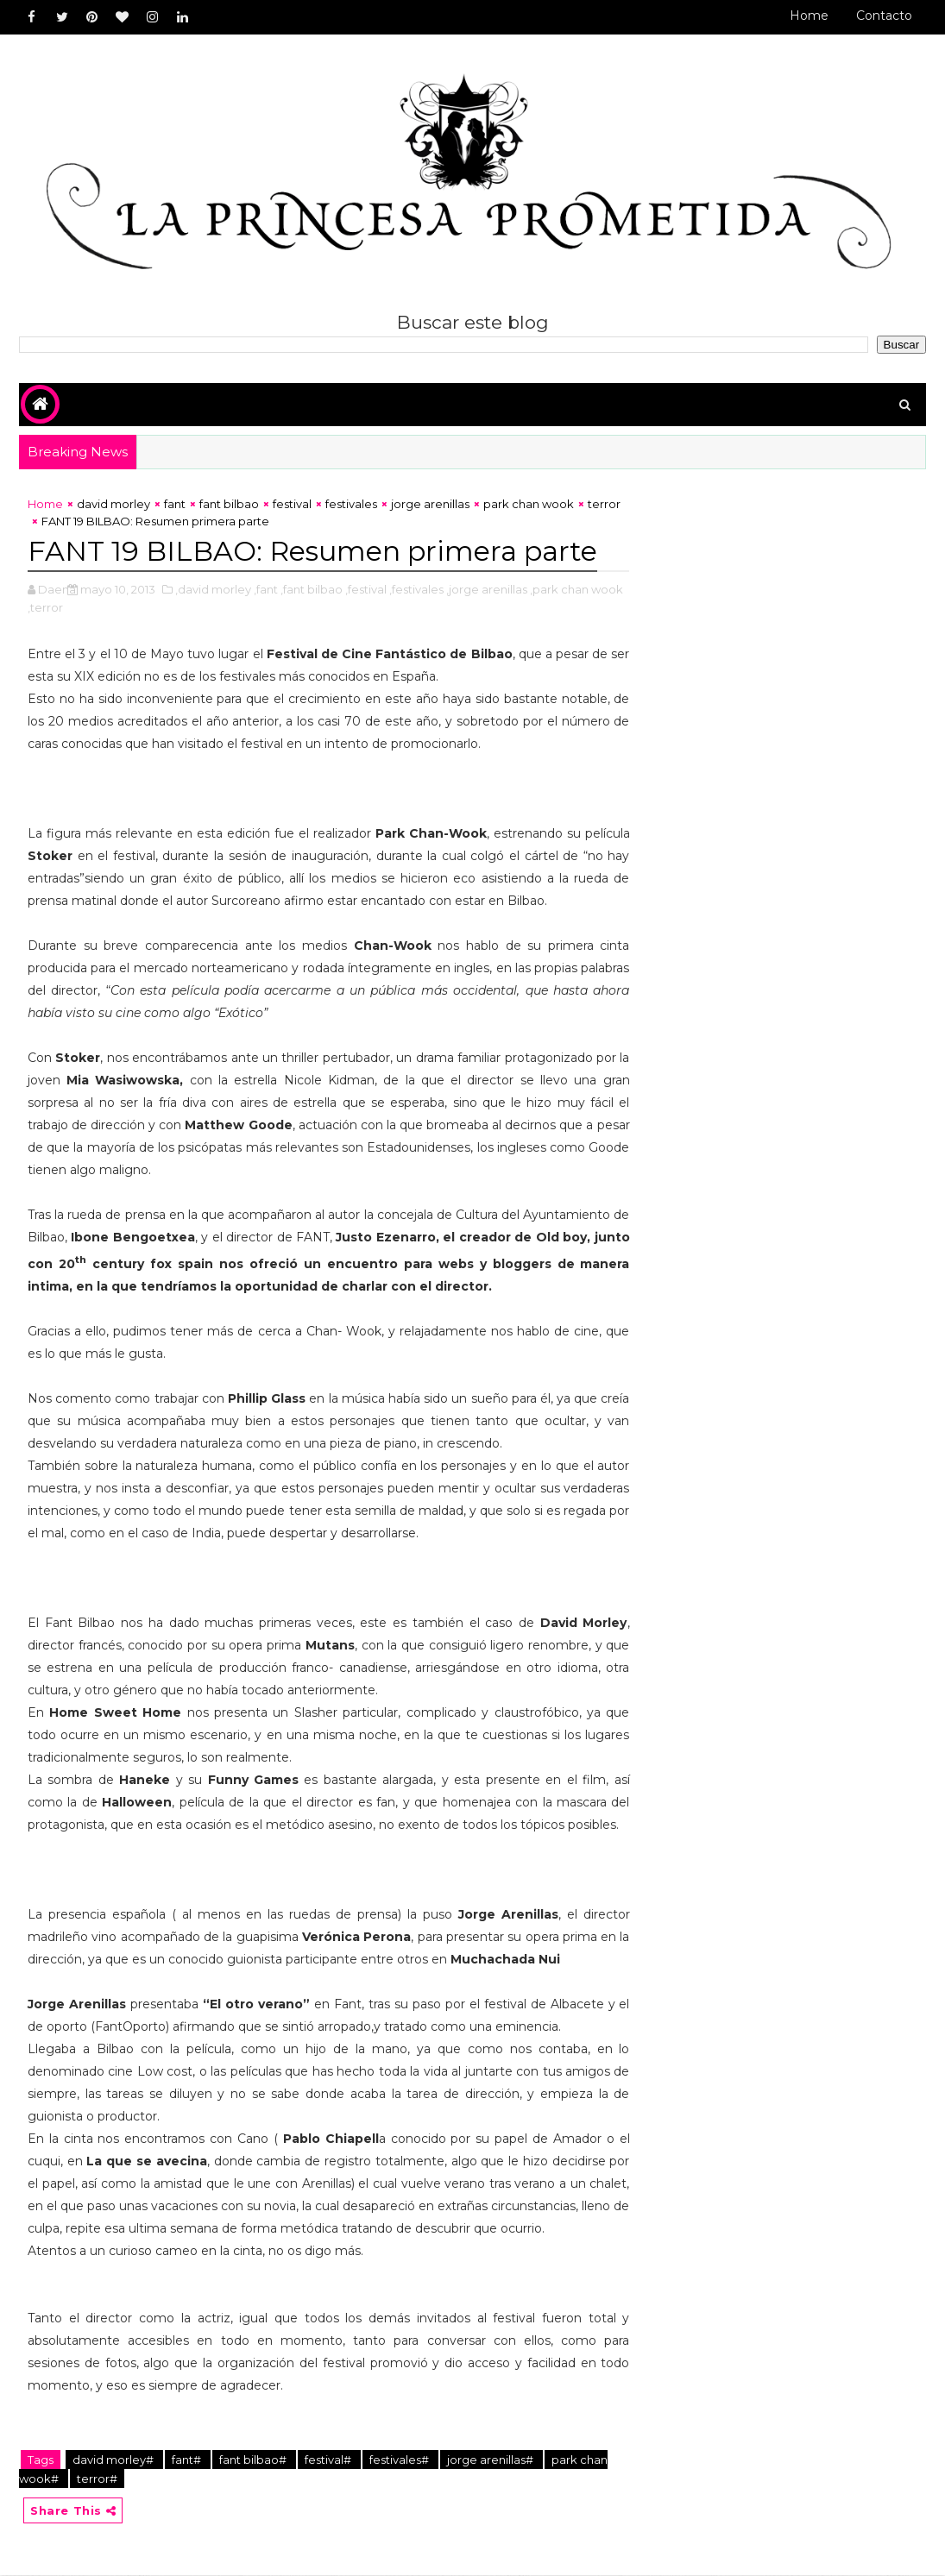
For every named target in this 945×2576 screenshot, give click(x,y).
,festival (366, 589)
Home (809, 15)
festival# (329, 2459)
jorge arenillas (430, 504)
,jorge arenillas (486, 589)
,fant (266, 589)
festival (292, 504)
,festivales (416, 589)
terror (604, 504)
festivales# (400, 2459)
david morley (113, 504)
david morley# (114, 2459)
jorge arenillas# (491, 2459)
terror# (97, 2478)
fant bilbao (229, 504)
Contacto (884, 15)
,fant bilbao (311, 589)
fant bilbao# (254, 2459)
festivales (351, 504)
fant (175, 504)
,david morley (213, 589)
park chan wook (528, 504)
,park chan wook (576, 589)
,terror (45, 607)
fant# (188, 2459)
